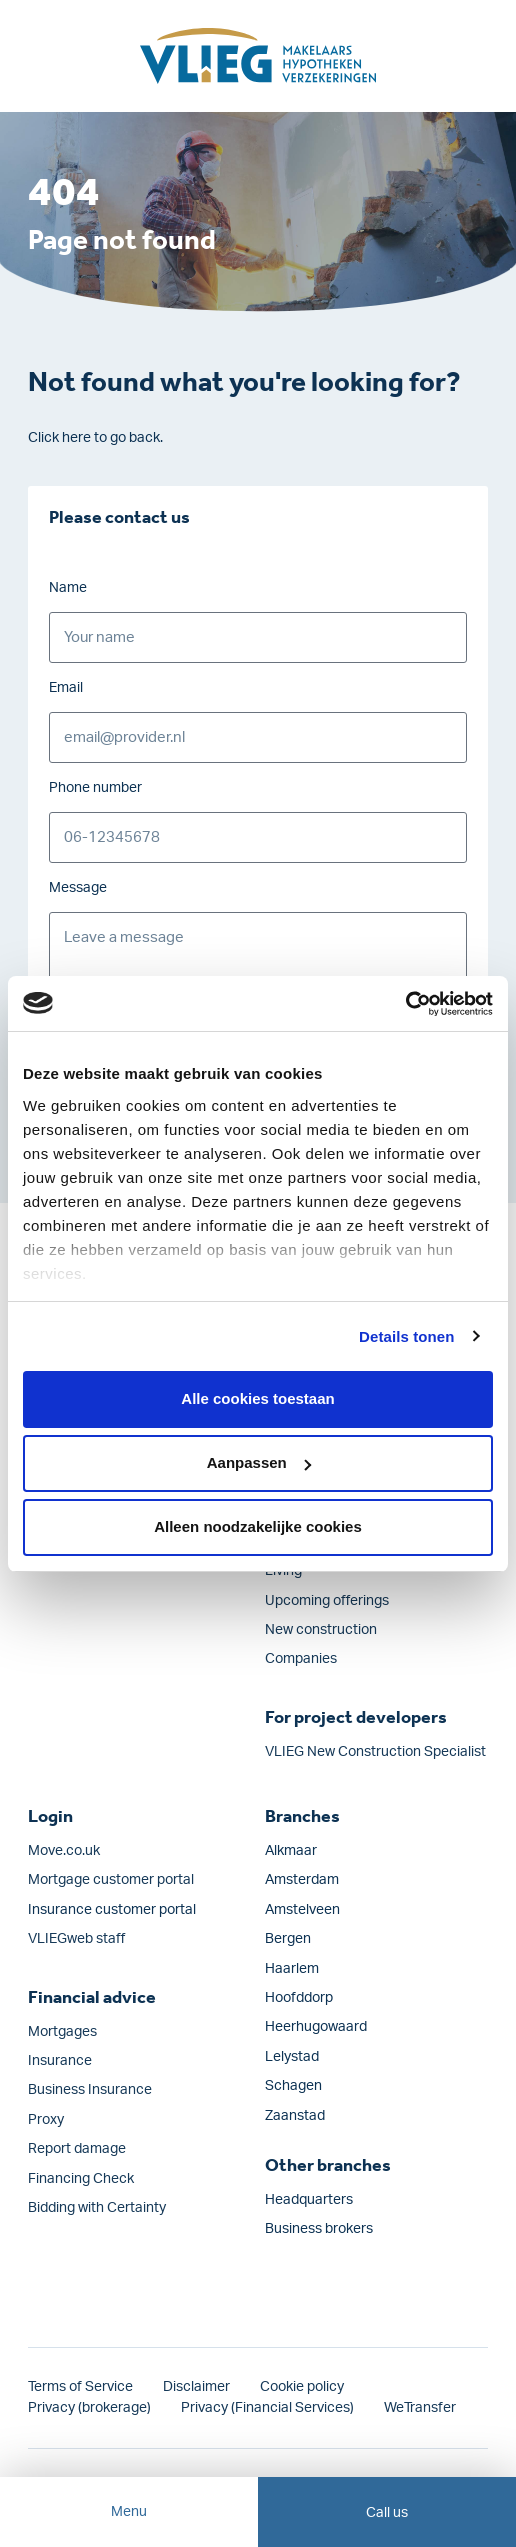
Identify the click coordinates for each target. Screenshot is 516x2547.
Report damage (77, 2149)
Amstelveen (302, 1910)
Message (78, 888)
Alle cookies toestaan (257, 1398)
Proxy (46, 2120)
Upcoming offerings (327, 1601)
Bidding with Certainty (97, 2208)
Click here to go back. (95, 438)
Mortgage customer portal (111, 1880)
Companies (301, 1659)
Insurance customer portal (112, 1910)
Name (68, 588)
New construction (321, 1630)
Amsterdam (302, 1880)
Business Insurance (90, 2090)
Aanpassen (259, 1462)
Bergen (288, 1939)
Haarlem (292, 1969)
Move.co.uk (64, 1851)
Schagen (293, 2086)
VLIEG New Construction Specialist (375, 1752)
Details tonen (406, 1336)
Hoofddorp (299, 1998)
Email (66, 688)
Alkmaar (291, 1851)
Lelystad (292, 2057)
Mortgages (62, 2032)
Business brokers (319, 2229)
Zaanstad (295, 2116)
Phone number (95, 788)
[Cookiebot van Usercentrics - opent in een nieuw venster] (405, 1004)
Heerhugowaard (316, 2027)
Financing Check (81, 2179)
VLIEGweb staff (76, 1939)
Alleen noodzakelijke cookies (258, 1526)
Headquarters (309, 2200)
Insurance (60, 2061)
